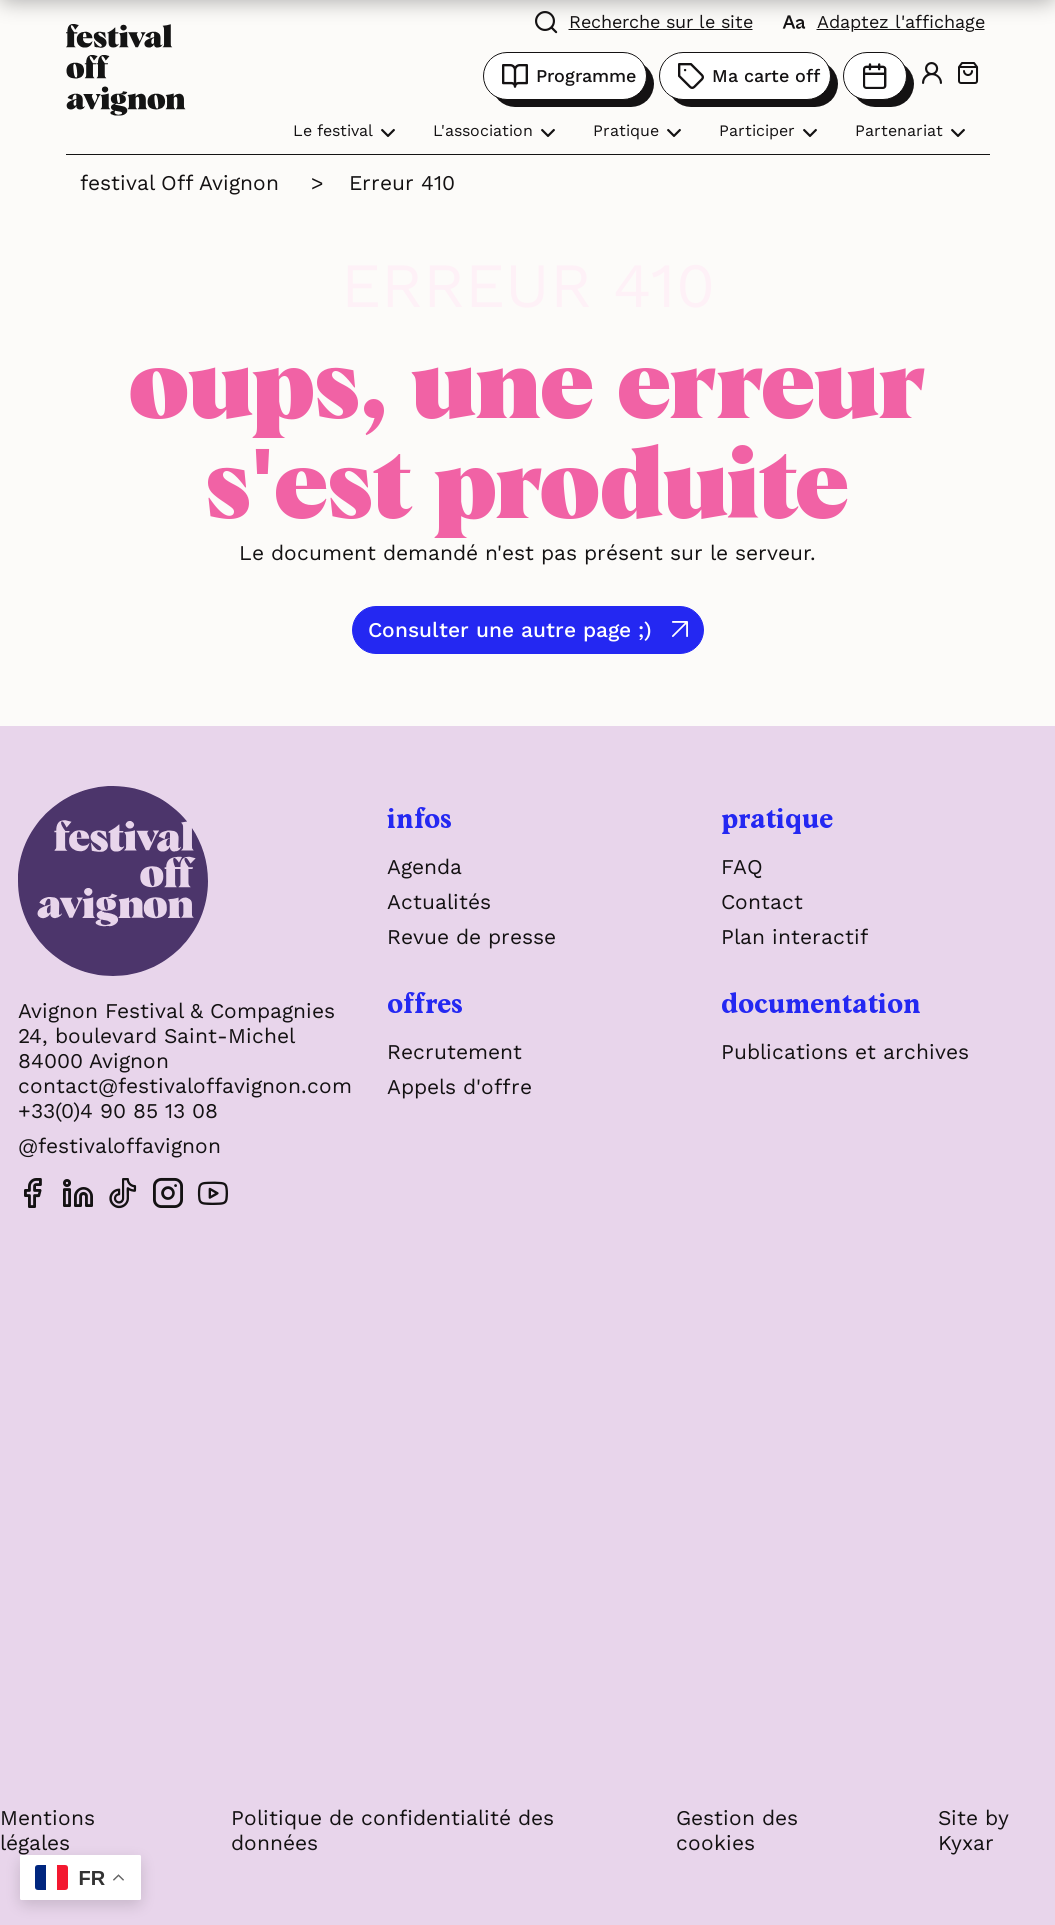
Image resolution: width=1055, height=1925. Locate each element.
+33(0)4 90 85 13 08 (118, 1110)
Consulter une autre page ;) (510, 629)
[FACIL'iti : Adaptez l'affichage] (884, 20)
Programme (565, 76)
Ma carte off (745, 76)
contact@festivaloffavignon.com (185, 1085)
